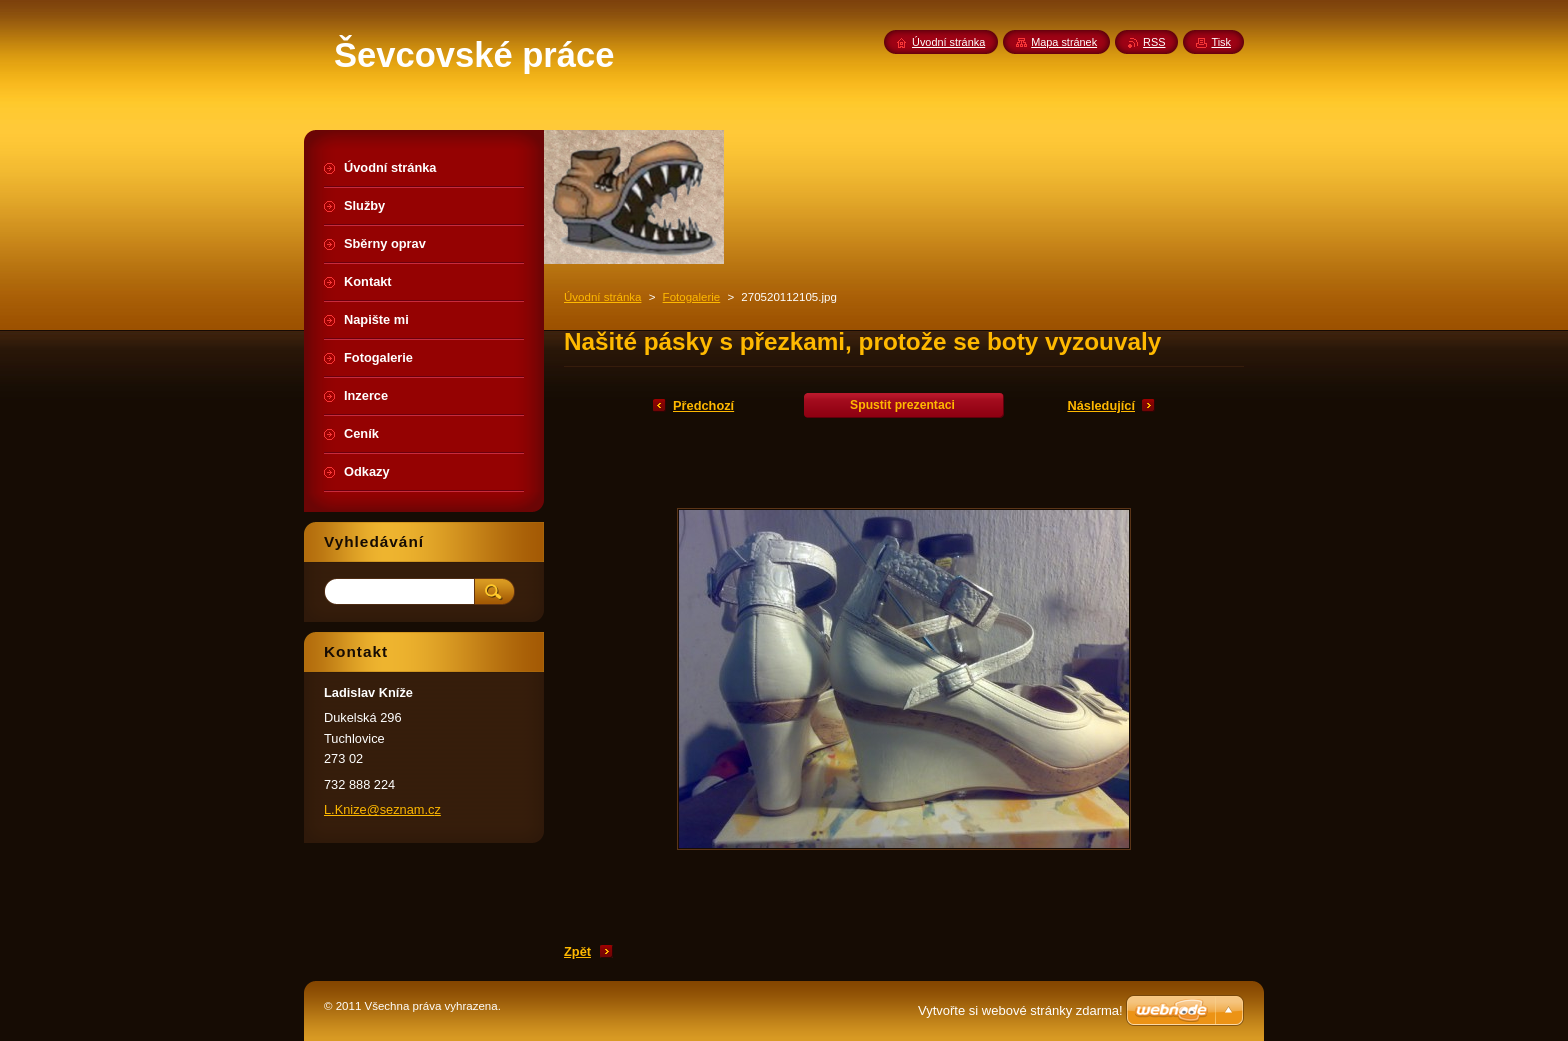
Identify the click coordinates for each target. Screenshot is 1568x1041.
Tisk (1221, 42)
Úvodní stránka (602, 297)
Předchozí (703, 405)
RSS (1154, 42)
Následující (1101, 405)
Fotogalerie (692, 297)
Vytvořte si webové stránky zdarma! (1020, 1010)
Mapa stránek (1064, 42)
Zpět (577, 951)
